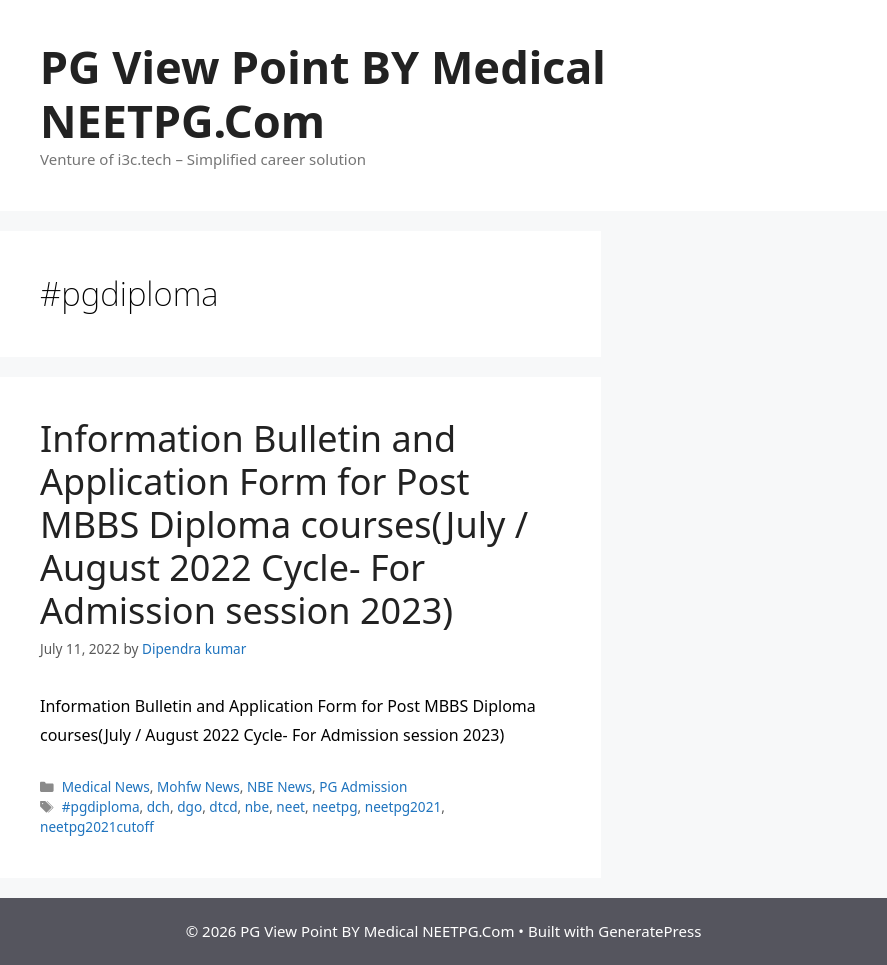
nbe (257, 806)
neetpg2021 (403, 806)
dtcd (223, 806)
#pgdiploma (101, 806)
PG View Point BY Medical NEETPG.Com (323, 93)
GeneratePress (649, 931)
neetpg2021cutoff (97, 826)
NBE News (279, 786)
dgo (189, 806)
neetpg (334, 806)
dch (158, 806)
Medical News (106, 786)
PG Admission (363, 786)
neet (290, 806)
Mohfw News (198, 786)
